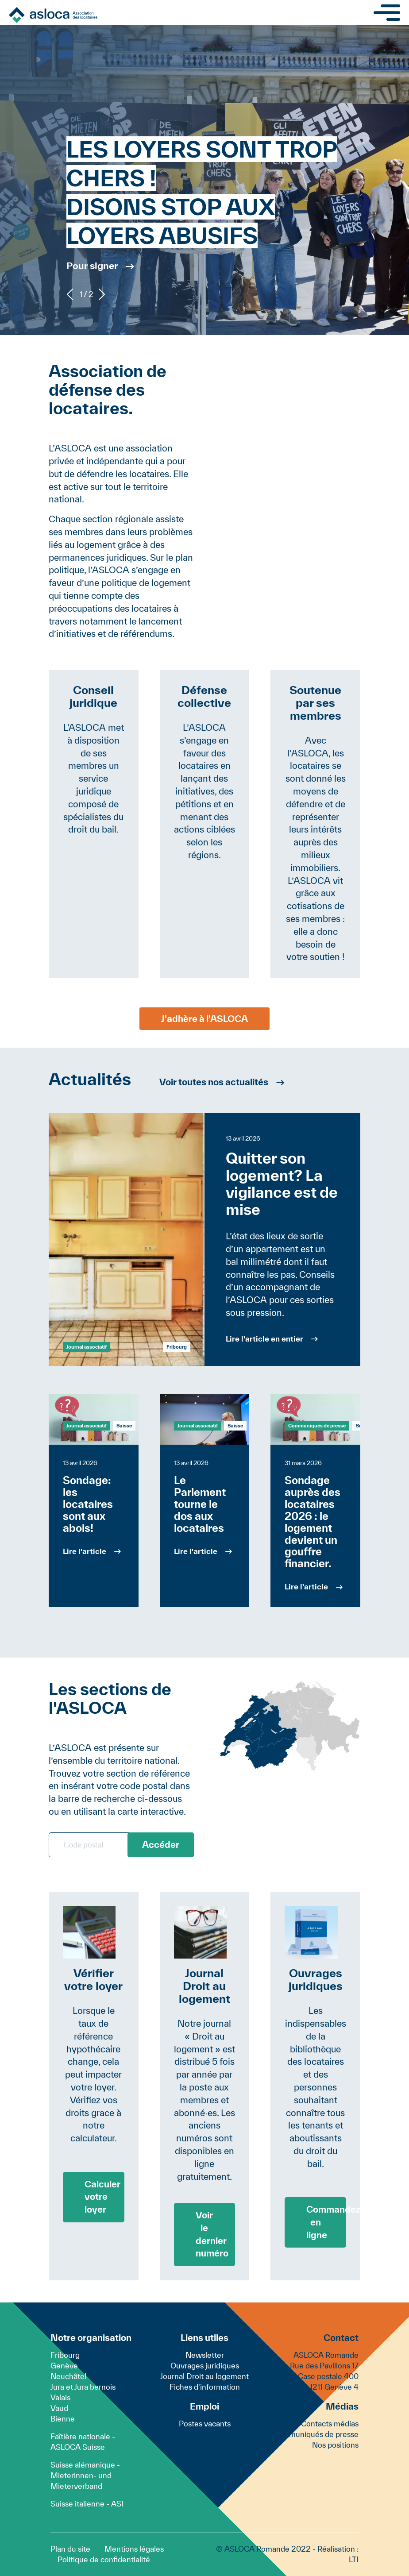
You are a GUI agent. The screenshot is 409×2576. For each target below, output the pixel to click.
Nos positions (335, 2445)
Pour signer (92, 265)
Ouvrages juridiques (204, 2365)
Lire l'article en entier (264, 1338)
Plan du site (70, 2549)
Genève (64, 2365)
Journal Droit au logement (204, 2376)
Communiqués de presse (317, 1425)
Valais (60, 2397)
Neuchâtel (68, 2376)
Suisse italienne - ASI (86, 2503)
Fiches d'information (205, 2387)
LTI (354, 2559)
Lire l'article (84, 1551)
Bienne (62, 2418)
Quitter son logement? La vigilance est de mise (282, 1183)
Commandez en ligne (326, 2222)
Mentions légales (134, 2549)
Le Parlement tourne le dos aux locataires (200, 1504)
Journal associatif (86, 1347)
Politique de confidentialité (104, 2559)
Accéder (160, 1844)
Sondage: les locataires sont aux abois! (88, 1504)
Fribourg (65, 2355)
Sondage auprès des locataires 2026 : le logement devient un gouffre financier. (312, 1522)
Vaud (59, 2408)
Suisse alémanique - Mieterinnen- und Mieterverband (85, 2475)
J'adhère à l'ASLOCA (204, 1019)
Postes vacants (205, 2423)
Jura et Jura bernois (83, 2387)
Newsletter (204, 2355)
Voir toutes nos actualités (213, 1082)
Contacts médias (330, 2423)
